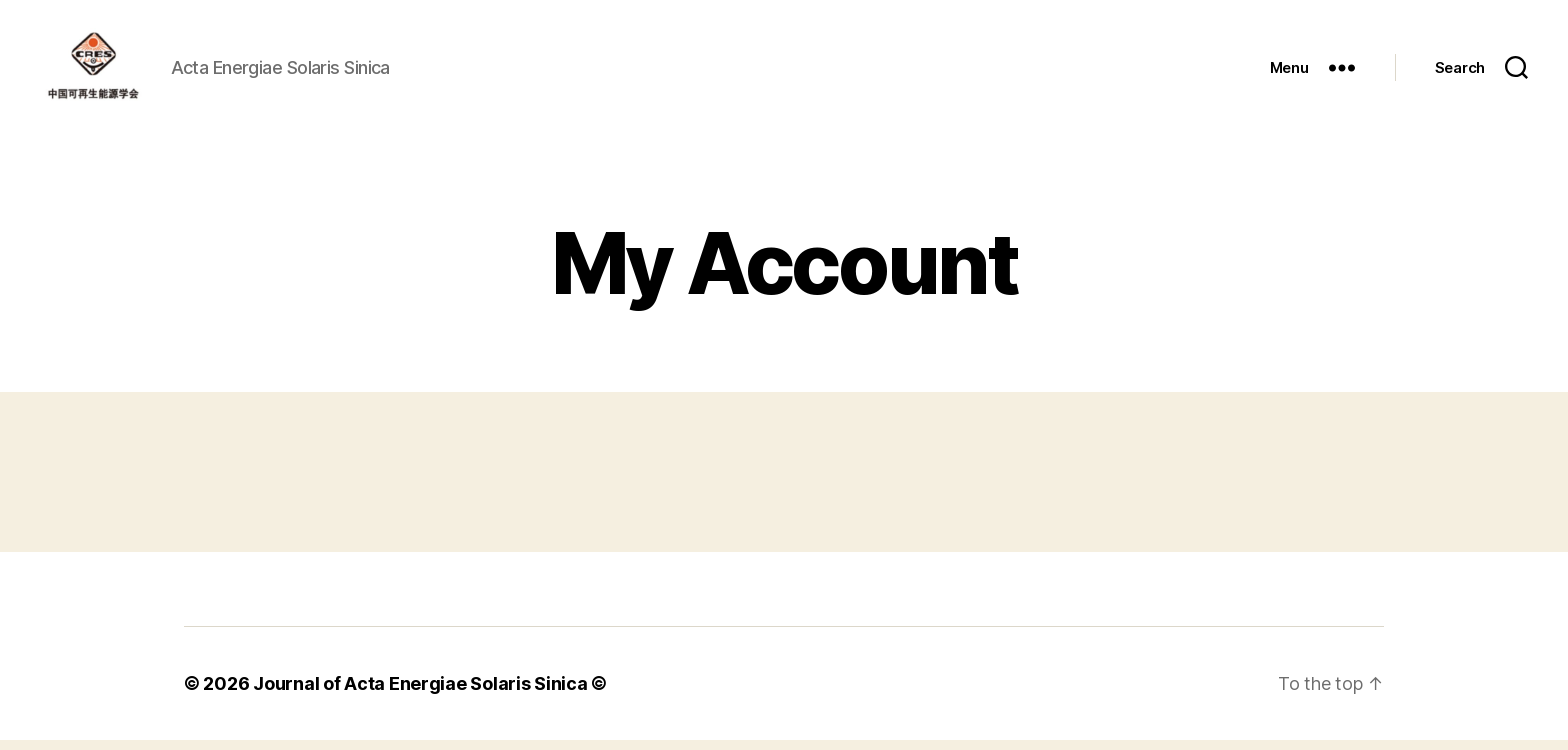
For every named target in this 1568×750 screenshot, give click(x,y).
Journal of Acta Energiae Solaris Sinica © (430, 693)
